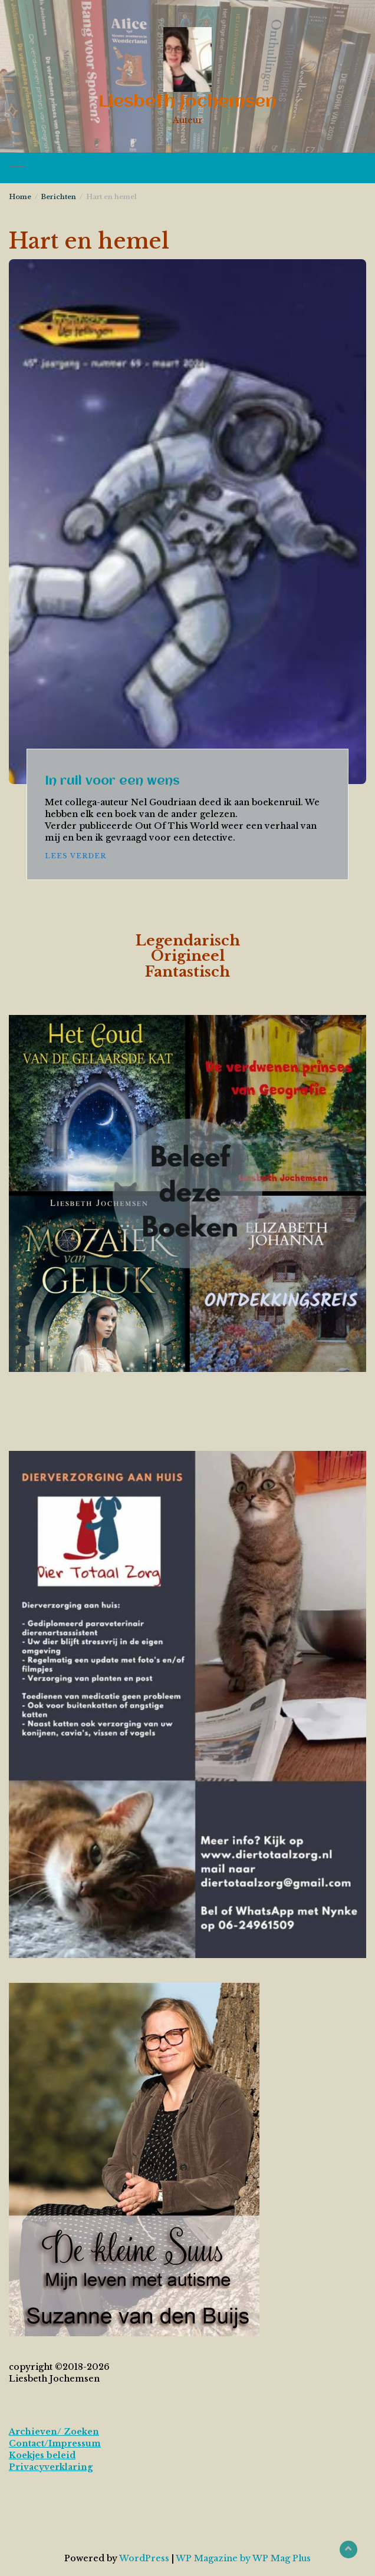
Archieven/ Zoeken (54, 2431)
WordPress (144, 2558)
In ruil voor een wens (112, 781)
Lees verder (75, 856)
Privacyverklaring (51, 2467)
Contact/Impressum (55, 2443)
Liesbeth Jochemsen (187, 102)
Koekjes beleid (42, 2455)
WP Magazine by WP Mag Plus (243, 2558)
